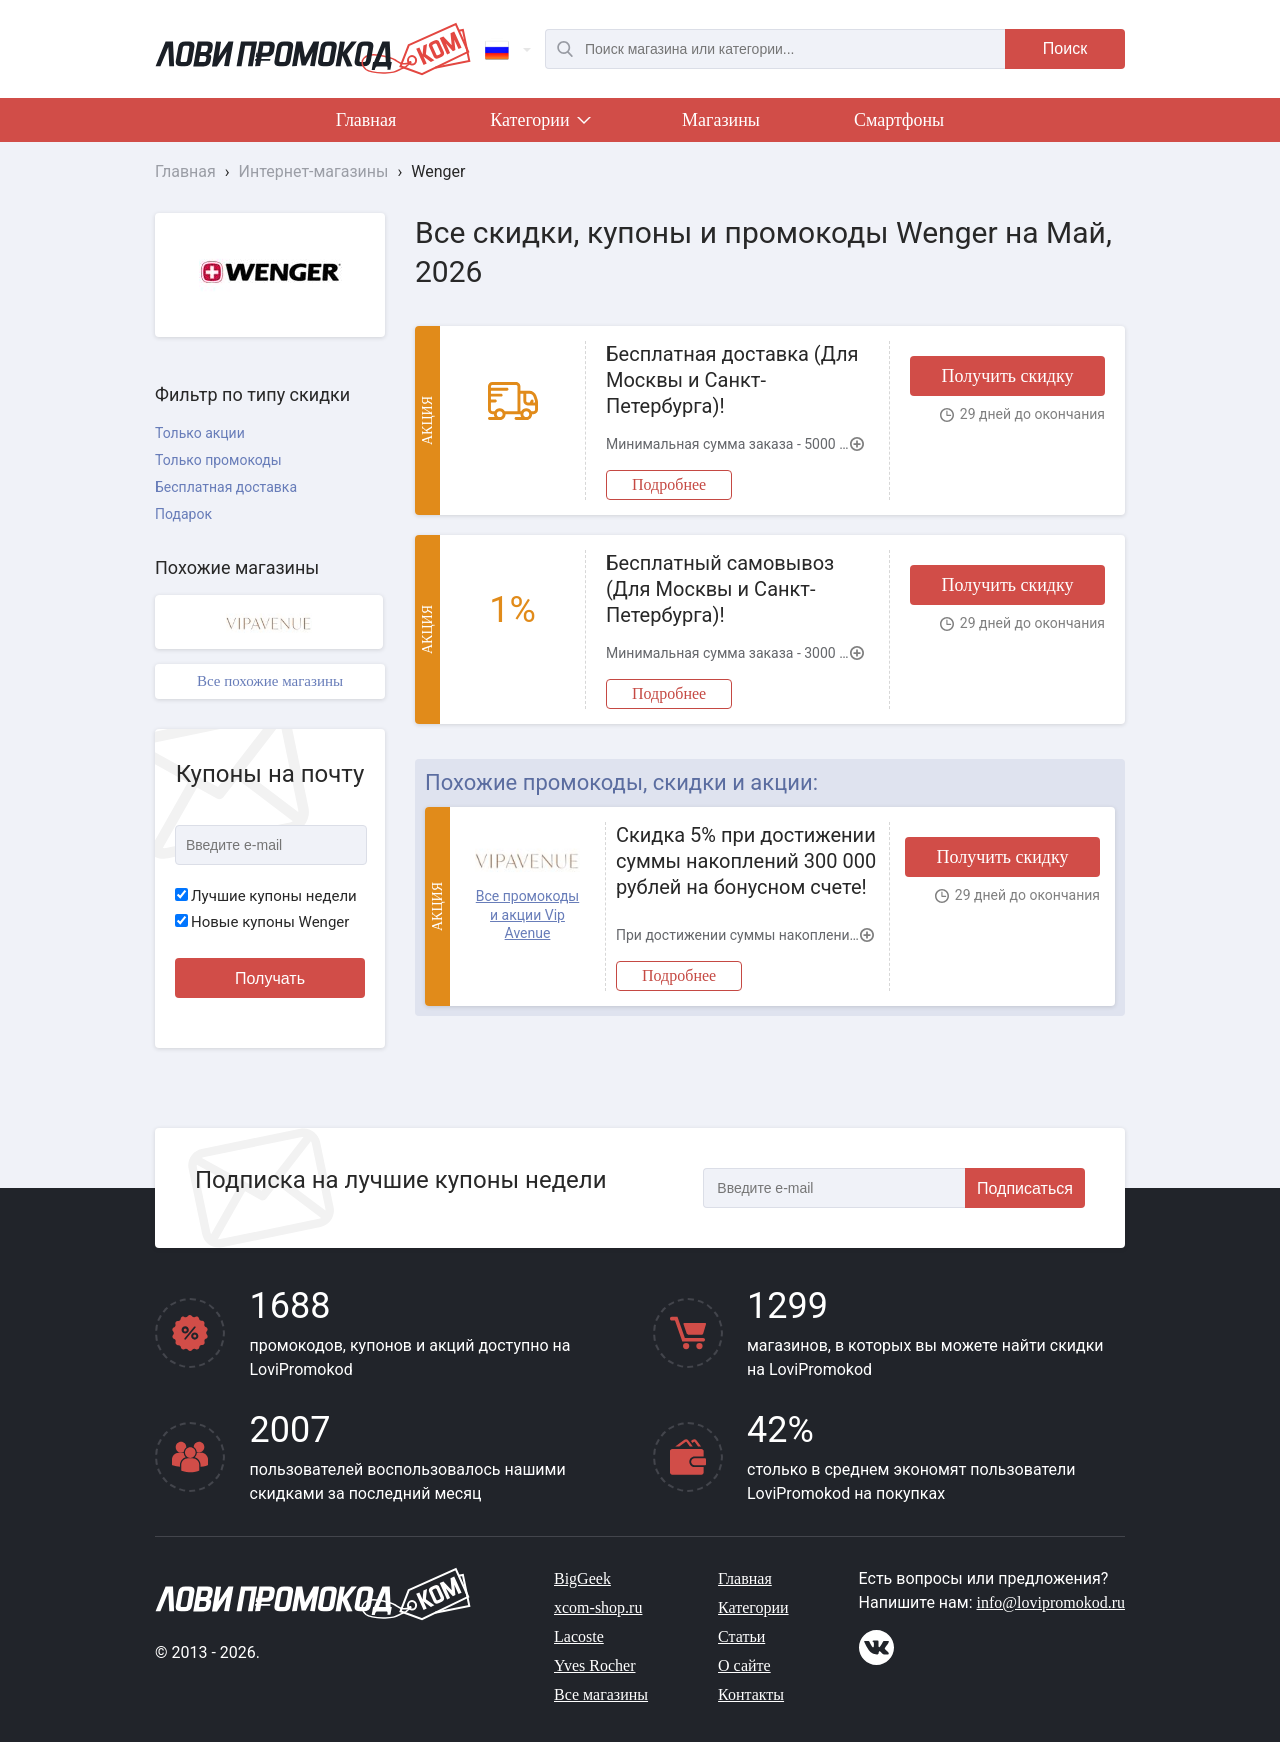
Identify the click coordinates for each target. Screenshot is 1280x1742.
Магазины (721, 120)
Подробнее (669, 484)
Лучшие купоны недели (266, 896)
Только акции (200, 433)
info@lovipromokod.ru (1051, 1602)
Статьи (741, 1636)
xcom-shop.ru (598, 1607)
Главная (366, 120)
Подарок (183, 514)
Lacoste (579, 1636)
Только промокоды (218, 460)
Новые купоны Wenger (262, 922)
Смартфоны (899, 120)
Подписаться (1025, 1188)
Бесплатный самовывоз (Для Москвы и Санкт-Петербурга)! (720, 589)
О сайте (744, 1665)
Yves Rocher (594, 1665)
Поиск (1065, 48)
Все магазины (601, 1694)
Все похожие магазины (270, 681)
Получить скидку (1007, 376)
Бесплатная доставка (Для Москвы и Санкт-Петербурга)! (732, 380)
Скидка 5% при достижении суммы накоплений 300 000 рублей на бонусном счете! (746, 861)
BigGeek (582, 1578)
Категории (539, 124)
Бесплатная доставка (226, 487)
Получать (270, 978)
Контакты (751, 1694)
